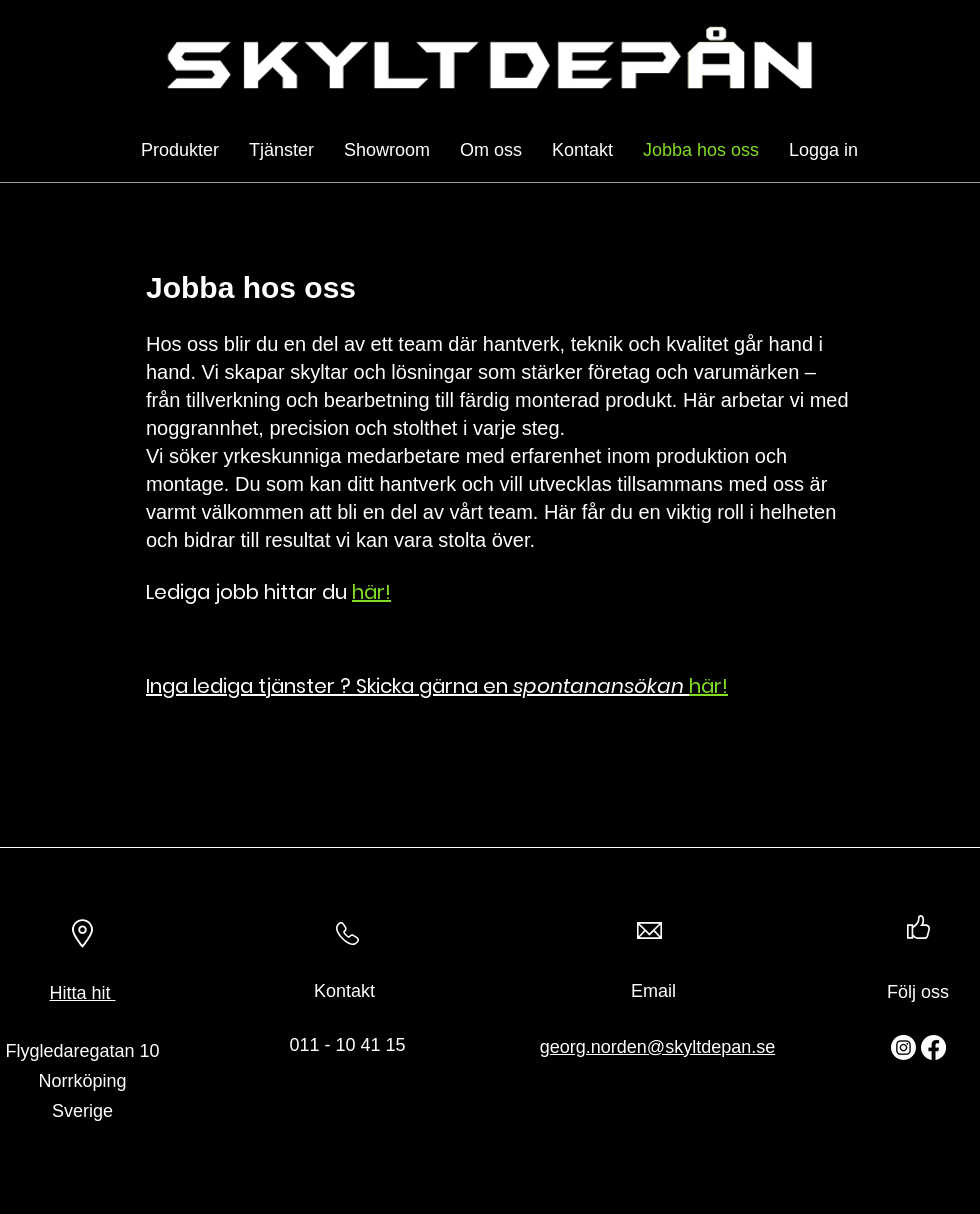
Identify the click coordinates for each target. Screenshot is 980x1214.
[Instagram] (903, 1047)
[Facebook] (933, 1047)
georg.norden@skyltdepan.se (657, 1047)
